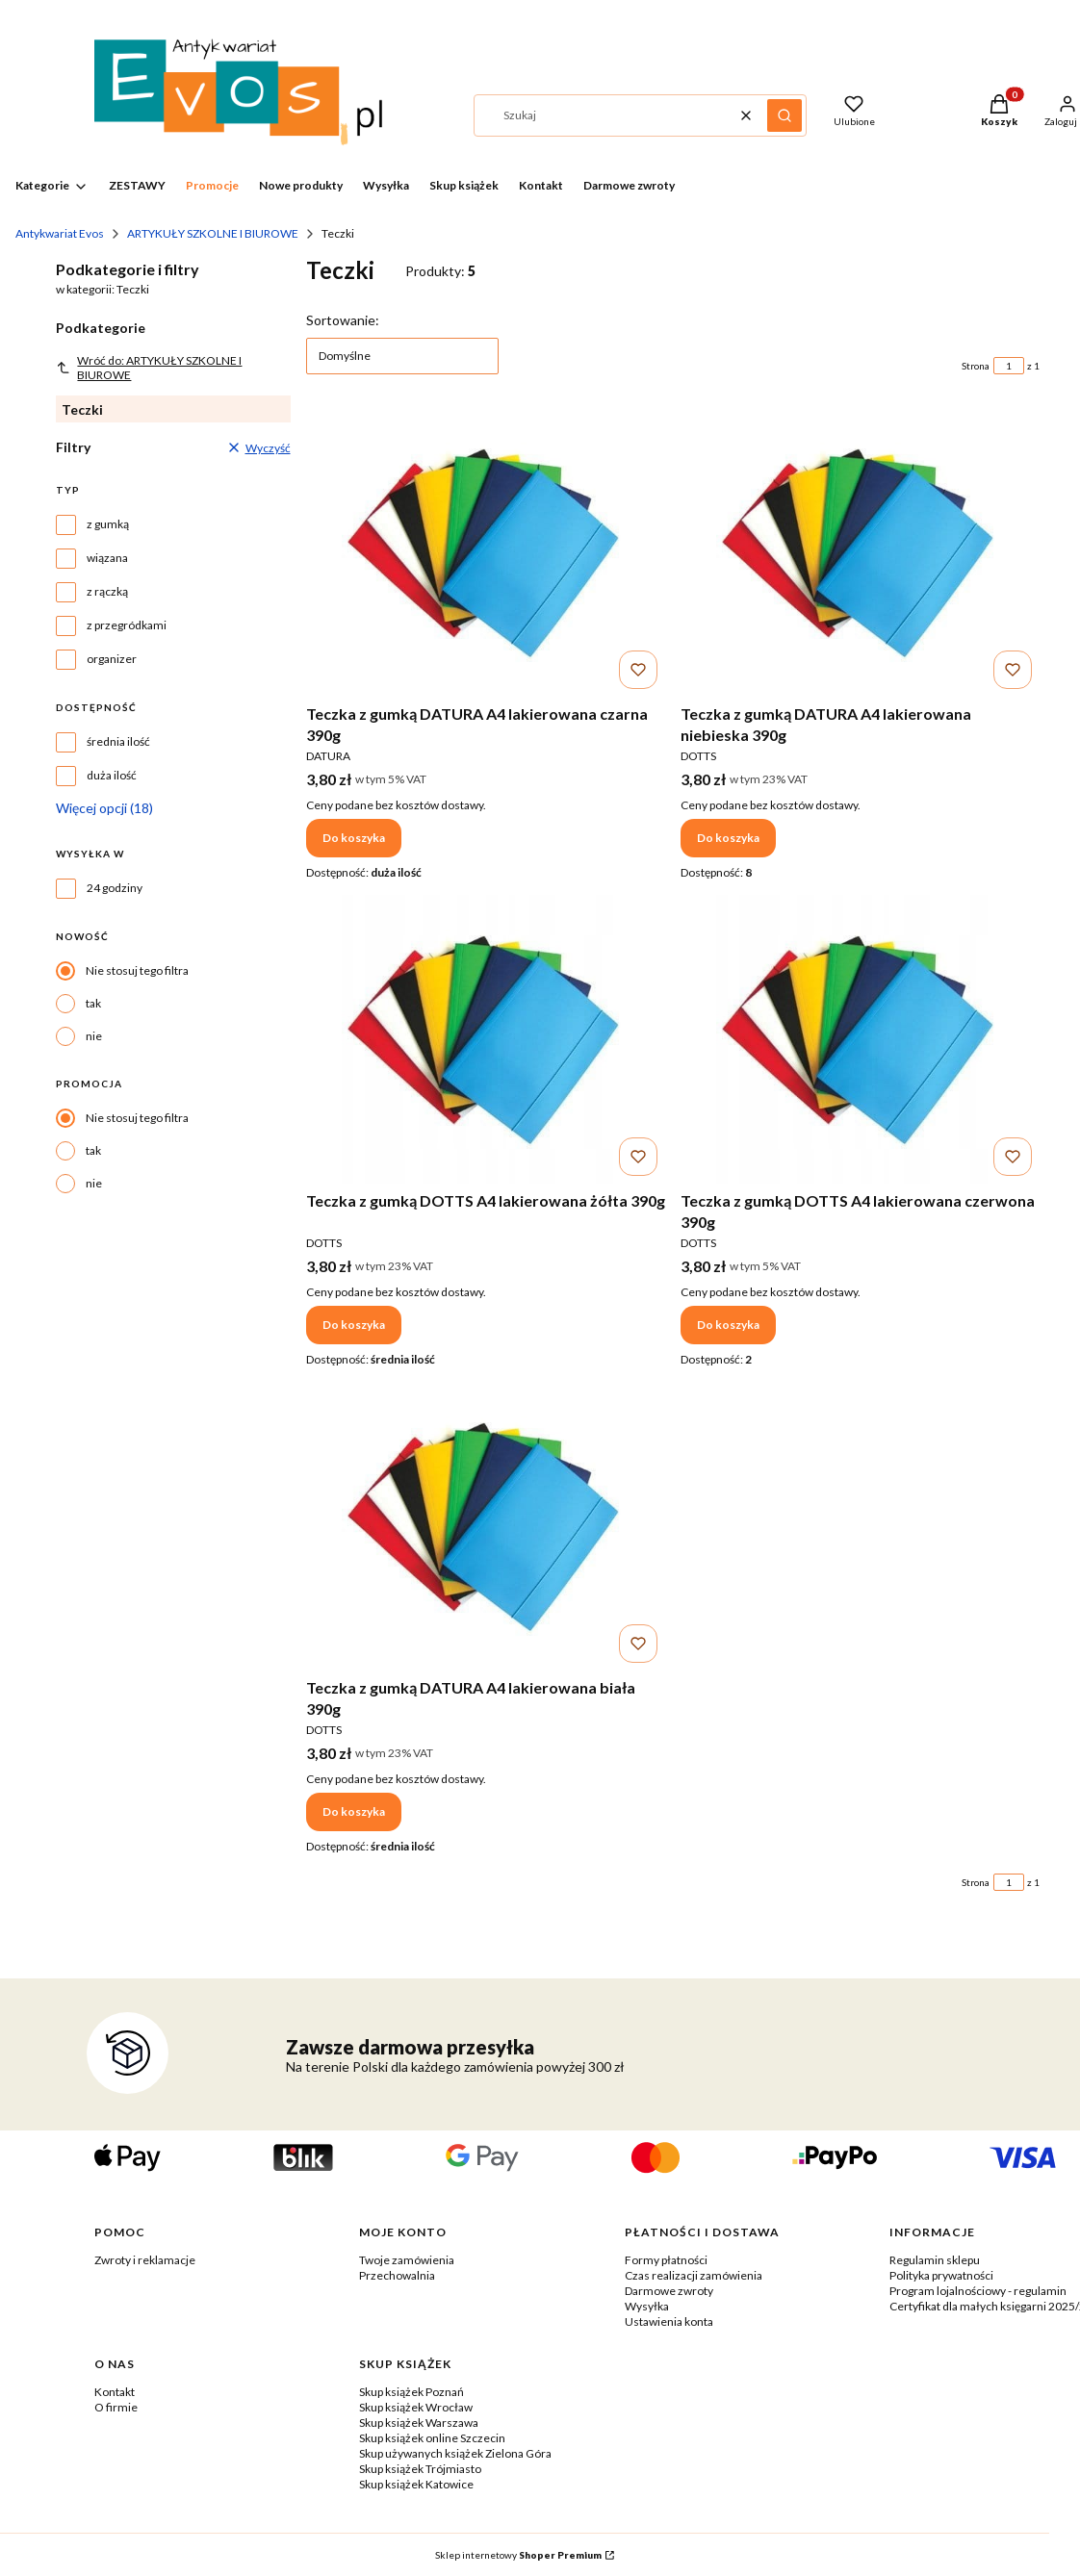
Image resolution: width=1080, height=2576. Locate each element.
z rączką (107, 591)
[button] (784, 115)
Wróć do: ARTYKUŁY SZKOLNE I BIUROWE (149, 367)
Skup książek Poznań (411, 2392)
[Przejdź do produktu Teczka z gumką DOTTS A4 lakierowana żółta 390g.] (485, 1039)
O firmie (116, 2407)
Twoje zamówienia (406, 2260)
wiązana (107, 557)
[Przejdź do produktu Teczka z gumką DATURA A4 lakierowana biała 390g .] (485, 1526)
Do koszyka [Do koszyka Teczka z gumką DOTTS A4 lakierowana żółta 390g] (353, 1324)
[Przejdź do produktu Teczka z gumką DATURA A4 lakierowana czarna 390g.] (485, 552)
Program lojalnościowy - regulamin (978, 2290)
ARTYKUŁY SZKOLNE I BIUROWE (212, 233)
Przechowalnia (397, 2275)
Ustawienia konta (669, 2321)
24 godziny (114, 887)
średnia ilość (118, 741)
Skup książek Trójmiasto (420, 2468)
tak (93, 1003)
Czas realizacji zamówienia (693, 2275)
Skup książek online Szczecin (432, 2438)
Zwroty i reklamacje (144, 2260)
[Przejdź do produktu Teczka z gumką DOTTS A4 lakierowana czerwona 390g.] (860, 1039)
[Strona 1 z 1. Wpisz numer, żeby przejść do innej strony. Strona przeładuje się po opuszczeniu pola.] (1008, 365)
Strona (976, 365)
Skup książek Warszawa (418, 2422)
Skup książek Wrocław (416, 2407)
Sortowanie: (342, 320)
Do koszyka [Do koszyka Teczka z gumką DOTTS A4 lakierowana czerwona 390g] (728, 1324)
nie (94, 1036)
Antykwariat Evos (59, 233)
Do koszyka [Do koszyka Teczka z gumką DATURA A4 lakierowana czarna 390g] (353, 837)
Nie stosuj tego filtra (137, 970)
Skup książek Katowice (416, 2484)
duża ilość (112, 775)
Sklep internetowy (518, 2555)
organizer (112, 658)
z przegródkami (127, 625)
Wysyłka (647, 2306)
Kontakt (114, 2392)
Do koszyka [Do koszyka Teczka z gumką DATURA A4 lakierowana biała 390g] (353, 1811)
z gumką (108, 524)
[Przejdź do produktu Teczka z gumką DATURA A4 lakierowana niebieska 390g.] (860, 552)
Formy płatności (666, 2260)
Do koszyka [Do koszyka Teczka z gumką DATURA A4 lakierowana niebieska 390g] (728, 837)
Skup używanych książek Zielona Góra (455, 2453)
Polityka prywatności (941, 2275)
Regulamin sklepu (934, 2260)
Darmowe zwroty (669, 2290)
